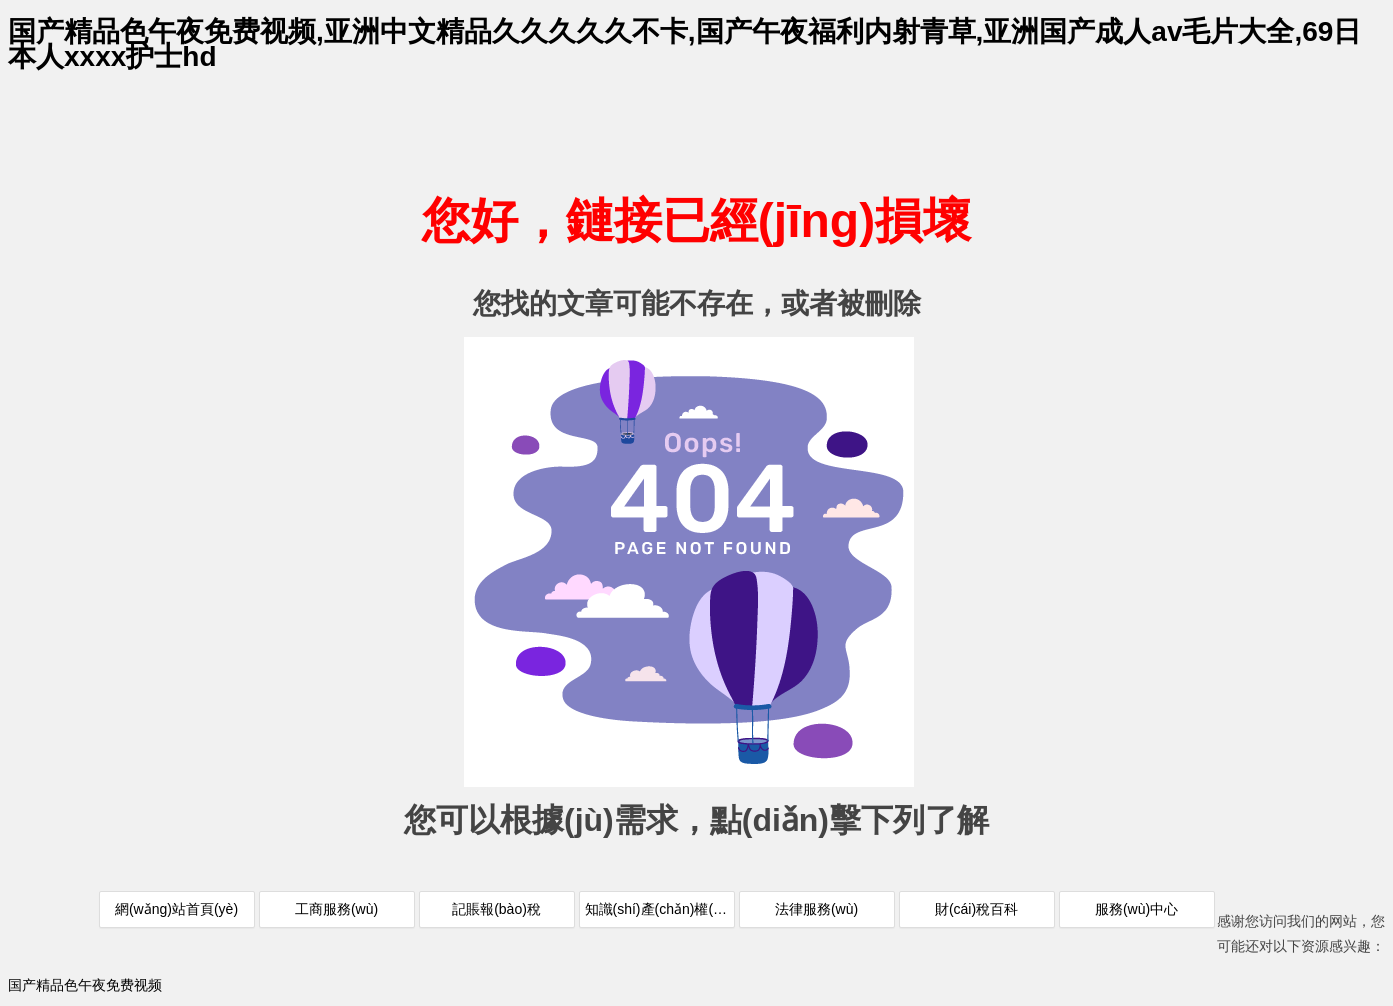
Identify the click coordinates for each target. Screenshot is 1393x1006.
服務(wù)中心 (1136, 909)
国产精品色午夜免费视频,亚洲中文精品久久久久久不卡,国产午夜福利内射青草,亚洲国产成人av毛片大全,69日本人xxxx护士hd (684, 44)
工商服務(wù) (336, 909)
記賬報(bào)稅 (496, 909)
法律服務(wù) (816, 909)
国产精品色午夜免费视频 (85, 985)
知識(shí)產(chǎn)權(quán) (660, 909)
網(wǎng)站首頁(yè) (176, 909)
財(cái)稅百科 (976, 909)
